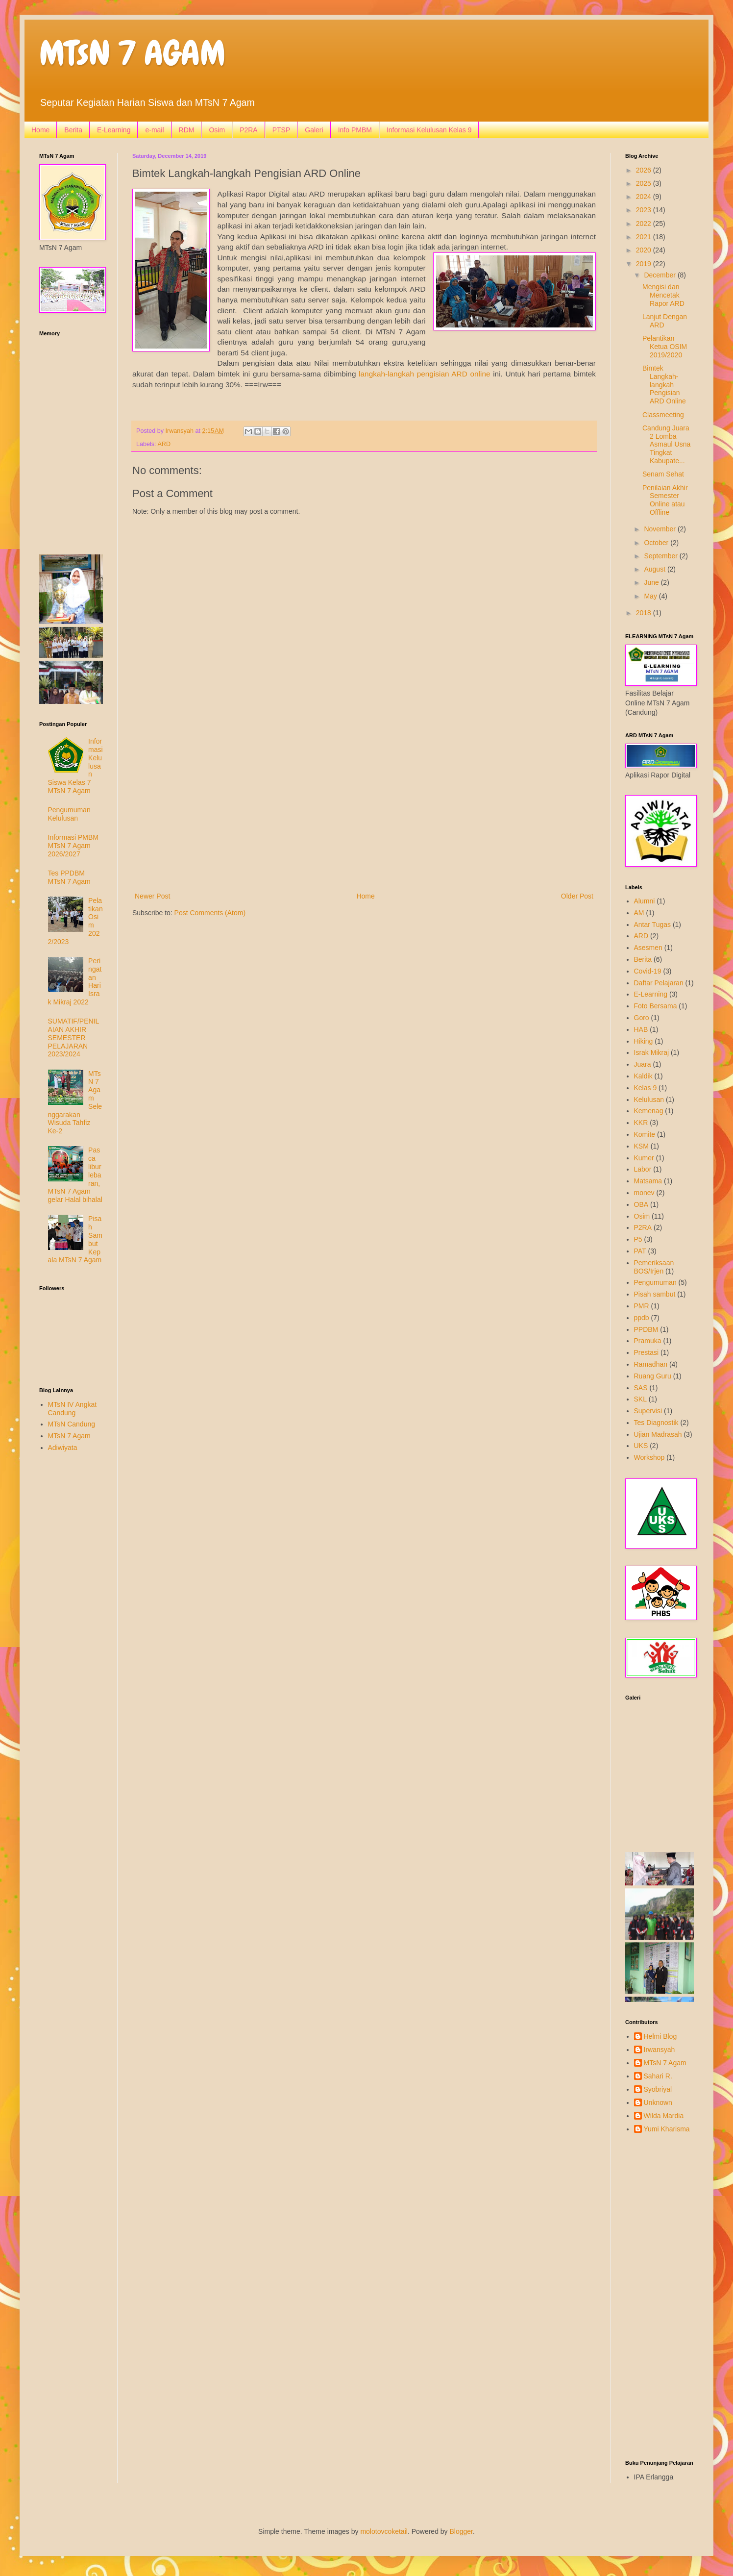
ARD (164, 444)
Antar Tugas (652, 924)
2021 (644, 237)
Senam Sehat (663, 474)
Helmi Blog (660, 2036)
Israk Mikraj (651, 1052)
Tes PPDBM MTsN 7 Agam (69, 877)
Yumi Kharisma (667, 2129)
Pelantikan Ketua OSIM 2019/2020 (664, 346)
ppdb (641, 1318)
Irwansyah (659, 2049)
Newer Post (152, 896)
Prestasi (646, 1352)
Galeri (314, 130)
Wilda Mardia (664, 2116)
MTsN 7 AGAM (132, 53)
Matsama (648, 1181)
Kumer (644, 1158)
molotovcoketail (384, 2531)
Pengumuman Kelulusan (69, 814)
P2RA (249, 130)
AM (639, 913)
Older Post (577, 896)
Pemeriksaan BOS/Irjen (654, 1267)
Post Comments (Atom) (209, 913)
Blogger (461, 2531)
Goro (641, 1018)
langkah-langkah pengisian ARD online (424, 374)
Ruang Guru (652, 1376)
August (655, 569)
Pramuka (647, 1341)
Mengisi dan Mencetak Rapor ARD (663, 295)
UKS (641, 1446)
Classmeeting (663, 415)
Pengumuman (655, 1282)
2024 (644, 196)
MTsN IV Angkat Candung (72, 1409)
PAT (640, 1251)
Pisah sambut (655, 1294)
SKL (640, 1399)
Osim (217, 130)
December (660, 275)
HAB (641, 1029)
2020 (644, 250)
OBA (641, 1204)
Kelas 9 (645, 1088)
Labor (643, 1169)
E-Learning (114, 130)
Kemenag (648, 1111)
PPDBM (646, 1329)
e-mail (154, 130)
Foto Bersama (655, 1006)
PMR (641, 1306)
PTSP (281, 130)
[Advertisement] (364, 809)
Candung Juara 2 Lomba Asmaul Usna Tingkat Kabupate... (666, 444)
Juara (642, 1064)
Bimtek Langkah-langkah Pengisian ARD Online (664, 384)
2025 (644, 183)
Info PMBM (355, 130)
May (651, 596)
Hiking (643, 1041)
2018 (644, 613)
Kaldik (643, 1076)
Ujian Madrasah (658, 1434)
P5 (638, 1239)
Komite (645, 1134)
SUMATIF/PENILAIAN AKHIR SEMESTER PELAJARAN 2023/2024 (73, 1037)
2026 (644, 170)
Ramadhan (651, 1364)
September (661, 556)
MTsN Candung (72, 1424)
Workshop (649, 1457)
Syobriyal (658, 2089)
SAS (641, 1388)
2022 (644, 223)
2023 (644, 210)
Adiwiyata (62, 1447)
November (660, 529)
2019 (644, 264)
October (657, 543)
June (652, 582)
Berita (73, 130)
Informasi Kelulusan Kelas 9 (429, 130)
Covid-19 (647, 971)
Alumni (644, 901)
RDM (187, 130)
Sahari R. (658, 2076)
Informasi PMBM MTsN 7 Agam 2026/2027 (73, 845)
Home (40, 130)
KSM (641, 1146)
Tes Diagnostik (656, 1422)
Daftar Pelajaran (659, 983)
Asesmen (648, 947)
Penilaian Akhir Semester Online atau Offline (665, 500)
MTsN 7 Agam (69, 1436)
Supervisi (648, 1411)
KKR (641, 1122)
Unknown (658, 2102)
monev (644, 1193)
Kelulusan (649, 1099)
